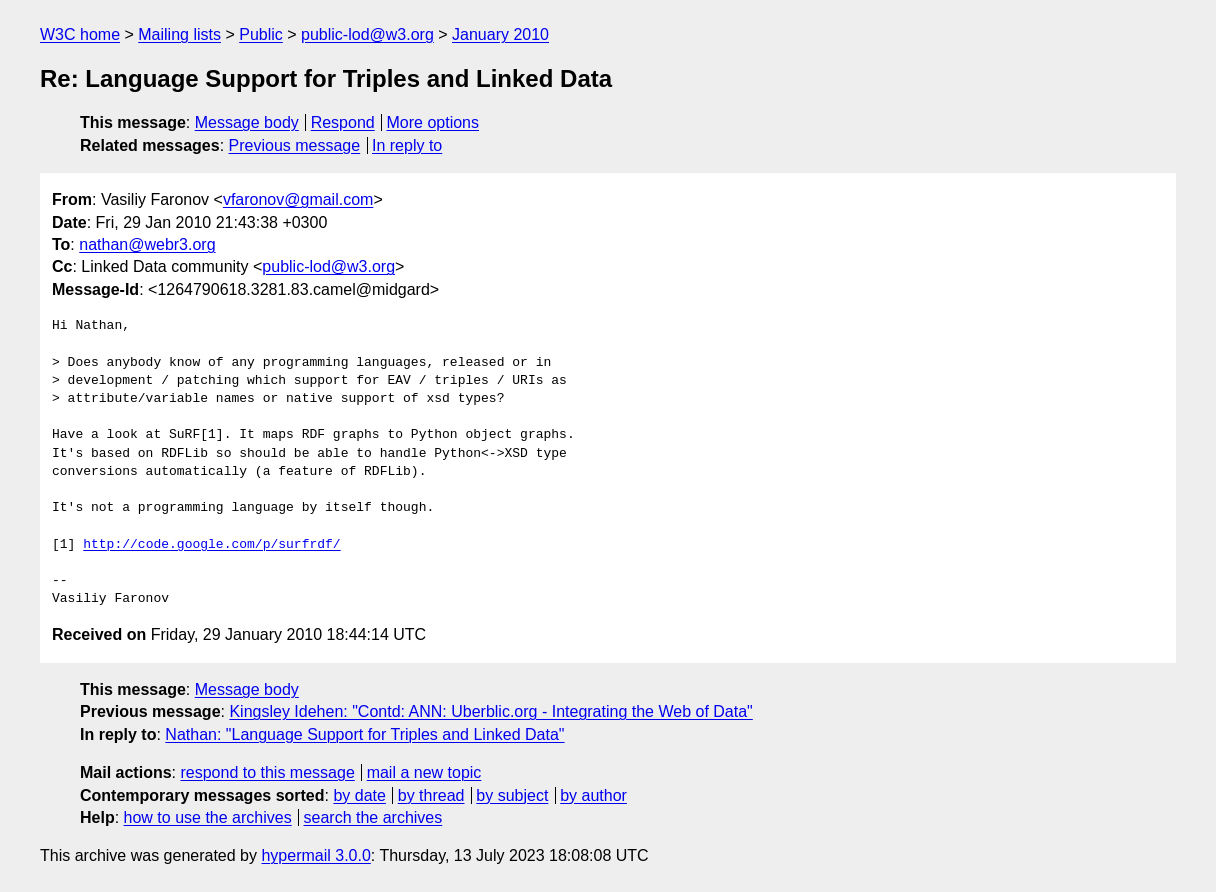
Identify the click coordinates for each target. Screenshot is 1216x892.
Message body (247, 122)
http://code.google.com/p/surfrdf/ (211, 545)
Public (261, 34)
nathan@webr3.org (147, 244)
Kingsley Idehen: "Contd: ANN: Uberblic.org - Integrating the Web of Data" (490, 711)
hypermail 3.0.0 (315, 855)
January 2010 (500, 34)
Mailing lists (179, 34)
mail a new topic (424, 772)
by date (359, 795)
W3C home (80, 34)
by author (593, 795)
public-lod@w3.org (367, 34)
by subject (512, 795)
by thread (431, 795)
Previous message (295, 145)
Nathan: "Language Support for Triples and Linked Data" (364, 734)
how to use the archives (208, 817)
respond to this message (267, 772)
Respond (343, 122)
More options (433, 122)
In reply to (407, 145)
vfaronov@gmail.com (298, 199)
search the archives (373, 817)
